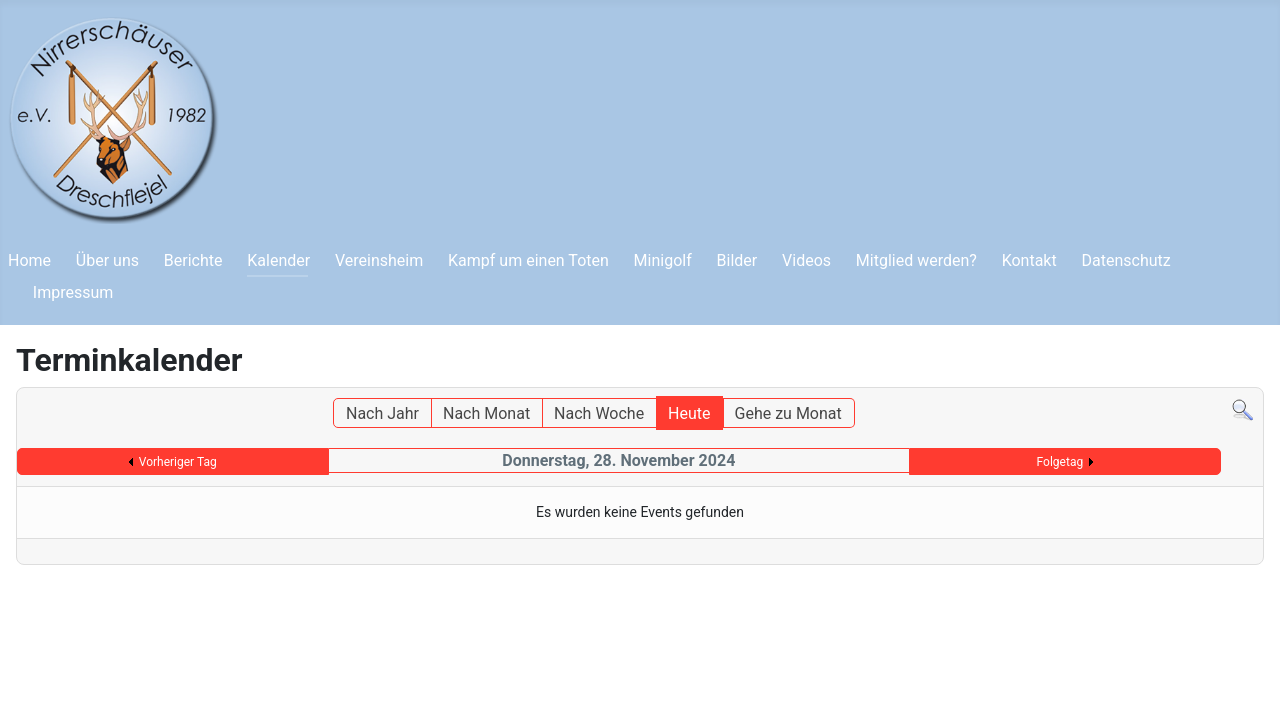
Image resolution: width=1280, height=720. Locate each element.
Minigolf (663, 260)
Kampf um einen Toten (528, 260)
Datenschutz (1126, 260)
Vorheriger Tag (178, 462)
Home (29, 260)
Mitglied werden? (916, 260)
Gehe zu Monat (788, 413)
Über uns (107, 260)
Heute (689, 413)
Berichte (193, 260)
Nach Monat (486, 413)
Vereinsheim (379, 260)
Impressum (73, 292)
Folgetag (1060, 462)
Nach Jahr (382, 413)
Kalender (278, 260)
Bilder (737, 260)
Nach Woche (599, 413)
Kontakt (1029, 260)
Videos (806, 260)
